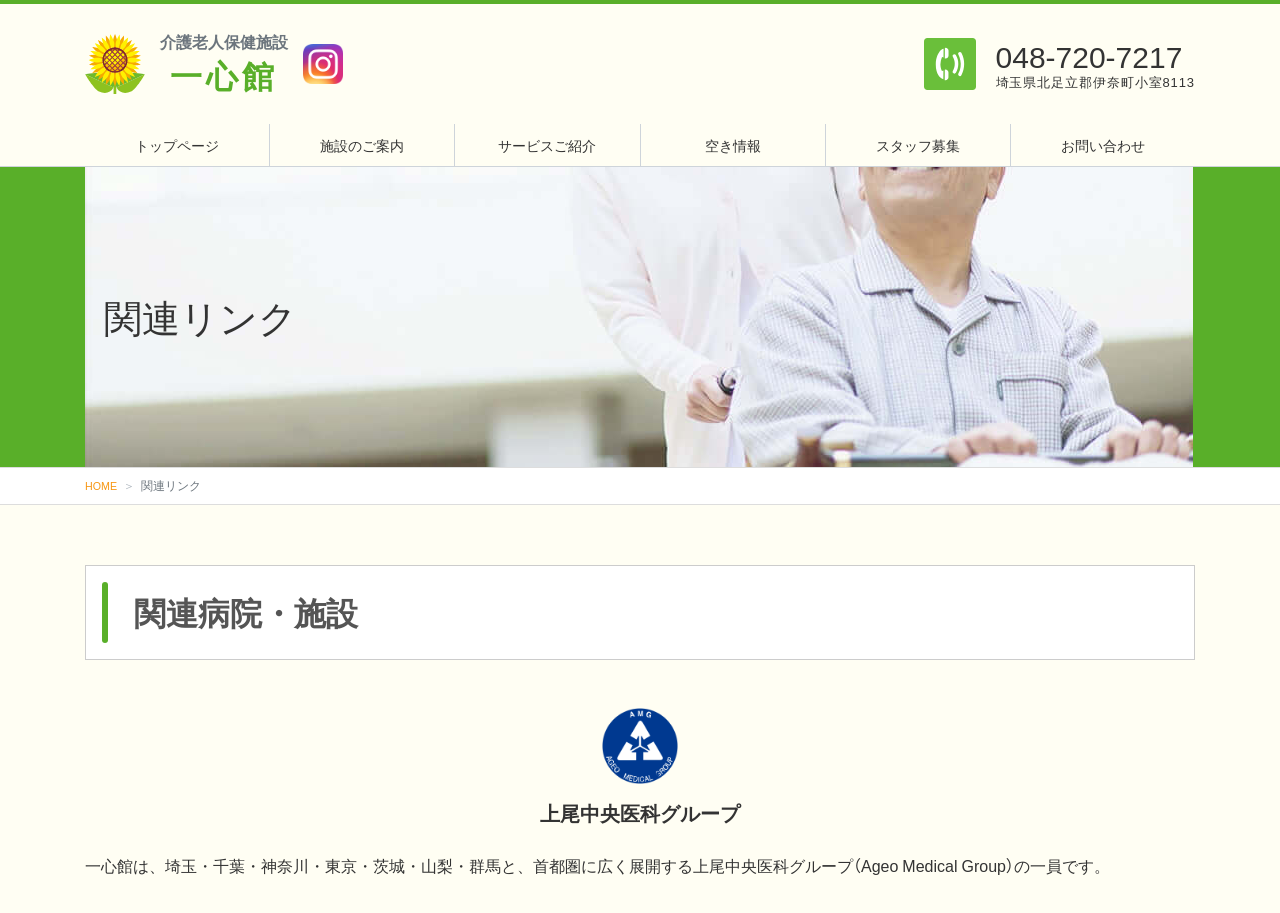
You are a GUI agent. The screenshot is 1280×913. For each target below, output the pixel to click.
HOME (102, 485)
